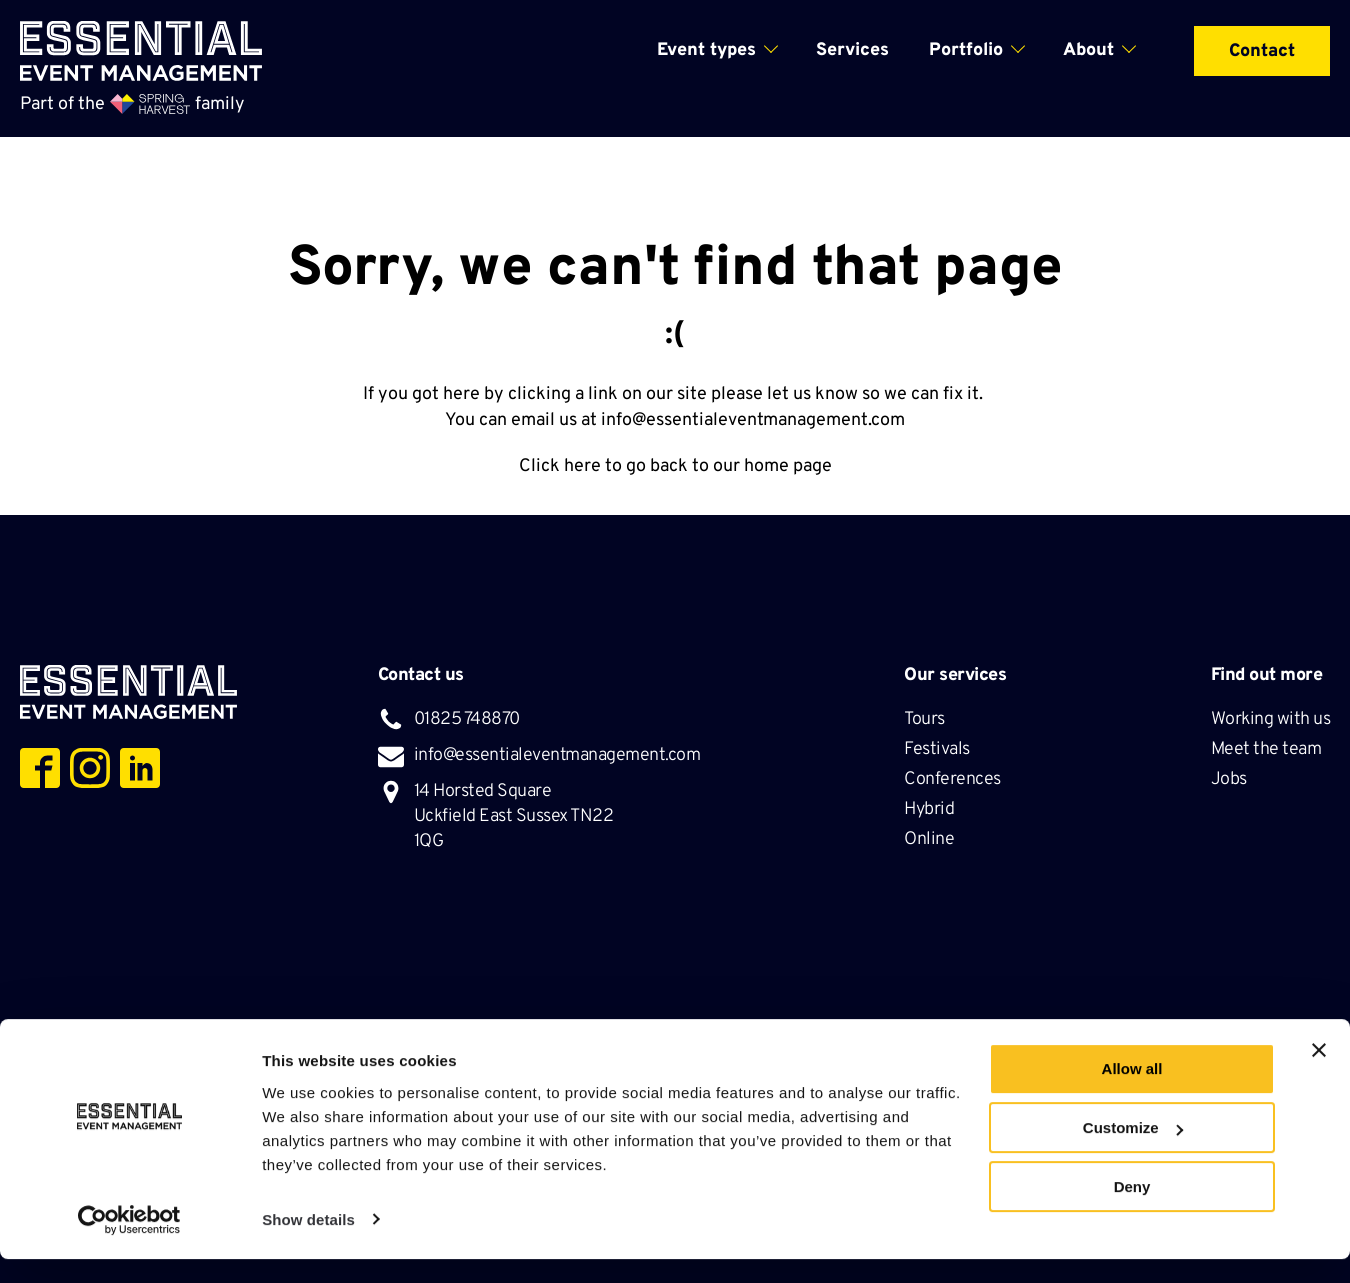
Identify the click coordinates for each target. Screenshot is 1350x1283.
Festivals (938, 749)
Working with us (1271, 719)
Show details (308, 1243)
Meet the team (1268, 749)
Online (929, 839)
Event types (706, 50)
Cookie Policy (832, 1037)
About (1088, 50)
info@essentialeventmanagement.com (753, 420)
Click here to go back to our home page (675, 466)
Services (852, 50)
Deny (1132, 1210)
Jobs (1229, 779)
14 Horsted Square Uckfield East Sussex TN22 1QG (514, 816)
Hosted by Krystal (969, 1037)
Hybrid (931, 809)
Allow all (1132, 1093)
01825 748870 (467, 719)
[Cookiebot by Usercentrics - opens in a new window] (129, 1244)
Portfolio (966, 50)
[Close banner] (1319, 1075)
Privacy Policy (706, 1037)
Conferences (954, 779)
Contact (1262, 51)
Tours (926, 719)
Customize (1133, 1152)
